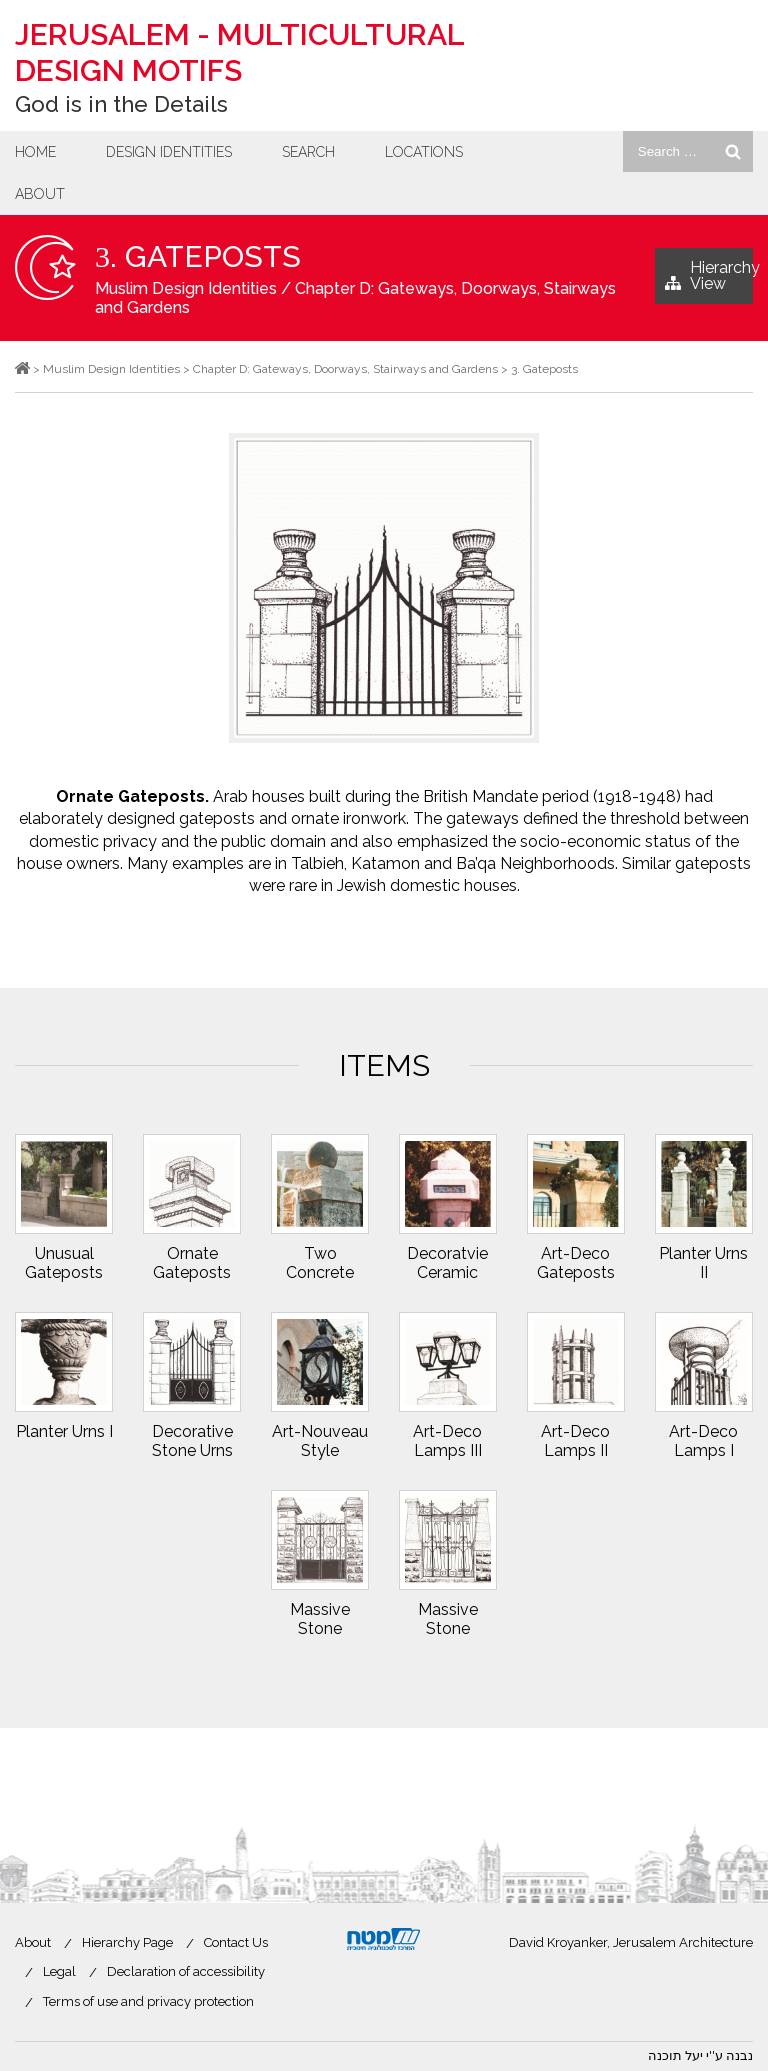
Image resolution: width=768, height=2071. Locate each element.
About (40, 194)
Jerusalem (239, 52)
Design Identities (169, 152)
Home (35, 152)
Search (308, 152)
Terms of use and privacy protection (148, 2001)
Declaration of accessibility (186, 1971)
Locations (424, 152)
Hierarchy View (709, 281)
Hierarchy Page (127, 1942)
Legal (59, 1971)
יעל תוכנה (675, 2055)
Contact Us (236, 1942)
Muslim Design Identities (186, 288)
